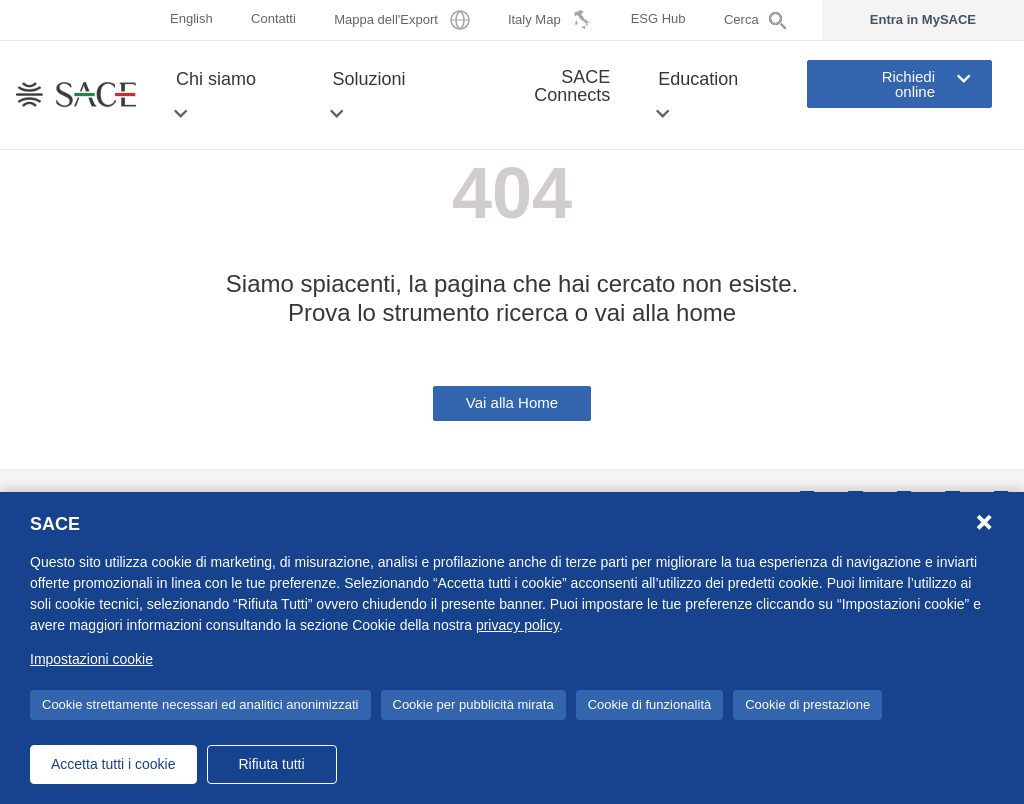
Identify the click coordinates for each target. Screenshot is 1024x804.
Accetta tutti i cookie (113, 764)
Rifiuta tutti (271, 764)
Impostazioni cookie (91, 659)
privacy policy (517, 625)
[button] (180, 113)
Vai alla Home (512, 402)
